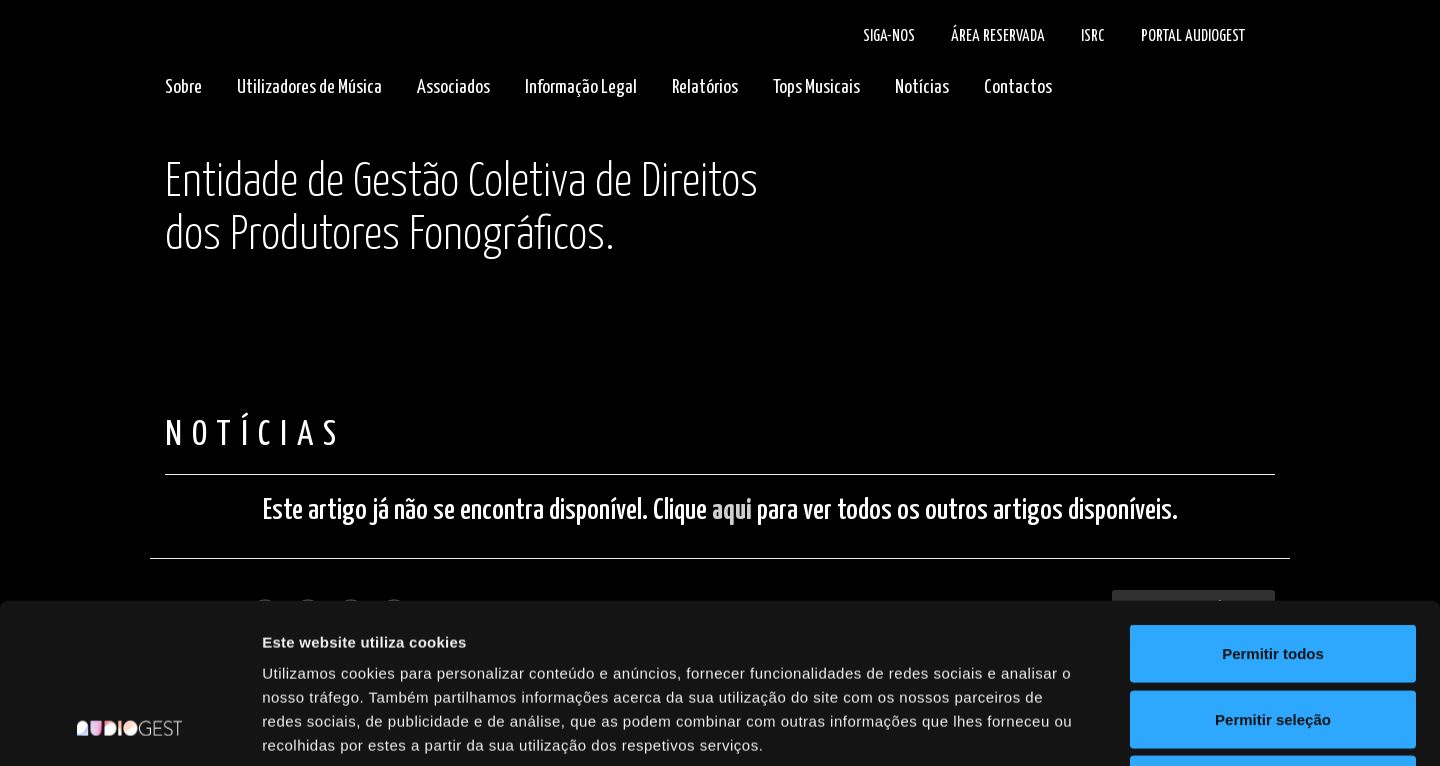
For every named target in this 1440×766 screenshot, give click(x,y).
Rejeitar (1272, 634)
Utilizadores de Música (309, 87)
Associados (453, 87)
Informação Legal (581, 87)
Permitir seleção (1273, 569)
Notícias (922, 87)
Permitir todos (1273, 503)
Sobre (183, 87)
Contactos (1018, 87)
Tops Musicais (816, 87)
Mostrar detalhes (1098, 726)
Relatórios (705, 87)
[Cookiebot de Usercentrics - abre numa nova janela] (129, 727)
